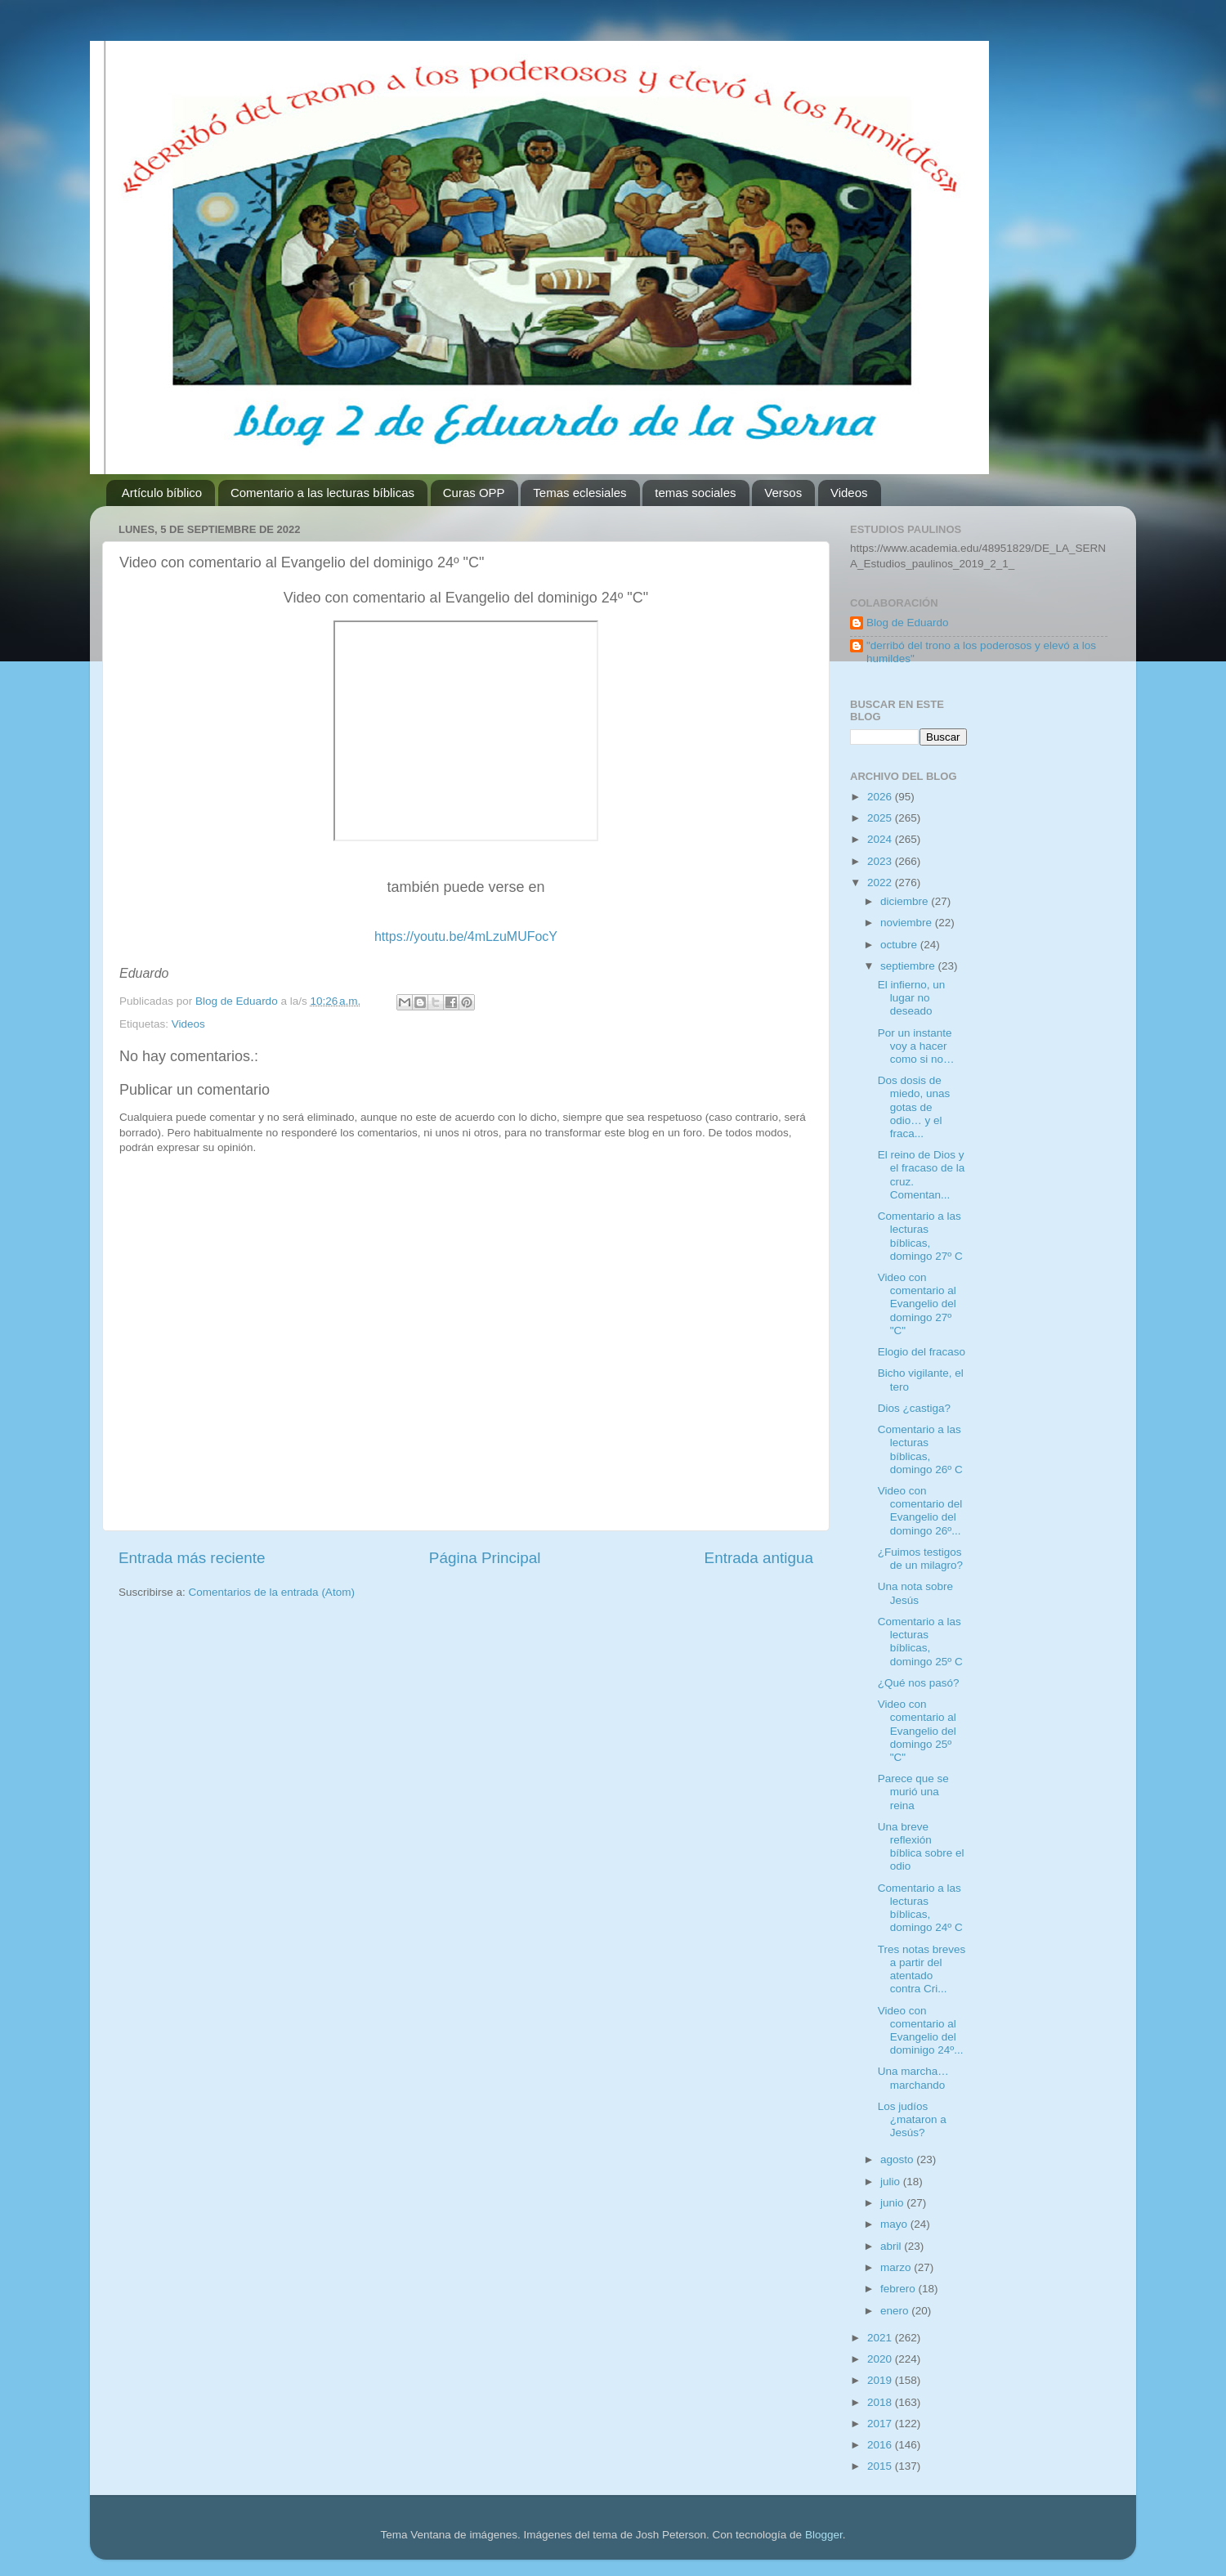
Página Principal (485, 1557)
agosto (898, 2159)
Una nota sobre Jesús (915, 1593)
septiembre (909, 966)
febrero (899, 2289)
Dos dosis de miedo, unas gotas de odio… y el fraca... (914, 1107)
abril (892, 2246)
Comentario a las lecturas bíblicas (322, 493)
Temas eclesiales (579, 493)
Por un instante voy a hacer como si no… (916, 1046)
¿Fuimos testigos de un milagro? (920, 1558)
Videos (849, 493)
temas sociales (695, 493)
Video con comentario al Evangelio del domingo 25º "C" (917, 1730)
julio (891, 2181)
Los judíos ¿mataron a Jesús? (912, 2119)
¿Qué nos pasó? (919, 1683)
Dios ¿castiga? (914, 1408)
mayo (895, 2224)
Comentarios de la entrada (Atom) (272, 1592)
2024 (881, 839)
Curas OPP (474, 493)
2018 (881, 2402)
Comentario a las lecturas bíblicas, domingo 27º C (920, 1236)
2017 (881, 2423)
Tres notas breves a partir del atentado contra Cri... (922, 1969)
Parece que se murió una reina (913, 1791)
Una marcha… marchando (913, 2077)
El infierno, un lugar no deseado (912, 998)
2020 (881, 2359)
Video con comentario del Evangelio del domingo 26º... (920, 1511)
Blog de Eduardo (907, 622)
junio (893, 2203)
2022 (881, 882)
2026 (881, 797)
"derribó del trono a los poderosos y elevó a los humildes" (981, 652)
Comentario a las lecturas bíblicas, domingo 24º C (920, 1908)
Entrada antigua (759, 1557)
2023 (881, 861)
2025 (881, 818)
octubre (900, 945)
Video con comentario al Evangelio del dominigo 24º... (921, 2031)
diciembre (905, 901)
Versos (783, 493)
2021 (881, 2338)
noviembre (907, 922)
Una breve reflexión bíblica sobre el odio (921, 1847)
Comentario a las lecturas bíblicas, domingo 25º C (920, 1641)
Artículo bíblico (162, 493)
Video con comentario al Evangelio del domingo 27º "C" (917, 1304)
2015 (881, 2466)
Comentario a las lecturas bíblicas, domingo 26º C (920, 1449)
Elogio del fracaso (921, 1352)
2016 (881, 2445)
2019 (881, 2380)
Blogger (824, 2535)
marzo (897, 2267)
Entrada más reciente (192, 1557)
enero (895, 2311)
